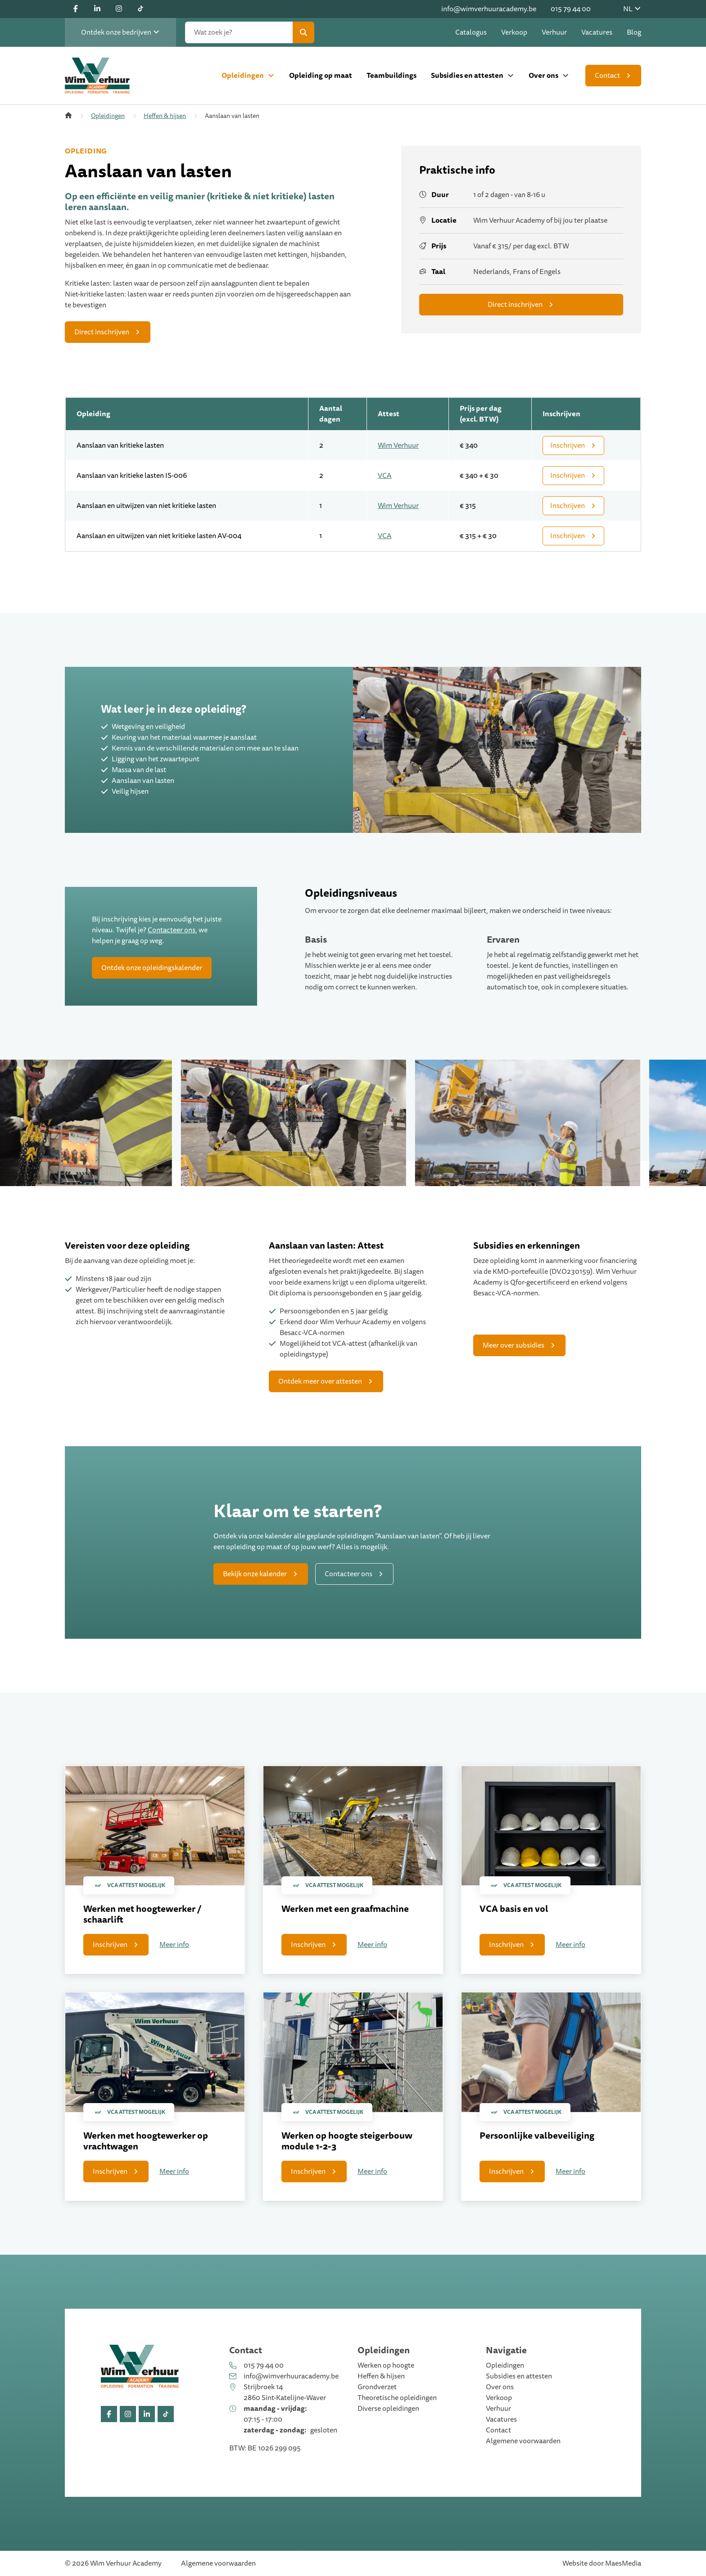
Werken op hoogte (386, 2365)
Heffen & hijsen (165, 116)
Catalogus (471, 32)
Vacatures (596, 32)
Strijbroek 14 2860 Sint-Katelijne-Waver (285, 2392)
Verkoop (514, 32)
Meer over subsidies (513, 1345)
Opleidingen (243, 75)
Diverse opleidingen (388, 2409)
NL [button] (632, 9)
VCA (385, 476)
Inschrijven (567, 445)
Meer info (174, 1945)
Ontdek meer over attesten (320, 1381)
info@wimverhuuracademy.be (488, 9)
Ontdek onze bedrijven (120, 32)
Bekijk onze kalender (255, 1574)
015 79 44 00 (571, 9)
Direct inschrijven (101, 332)
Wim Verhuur (398, 445)
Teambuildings (391, 75)
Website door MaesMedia (601, 2563)
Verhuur (554, 32)
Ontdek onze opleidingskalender (151, 968)
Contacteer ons (171, 930)
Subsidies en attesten (467, 75)
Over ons (543, 75)
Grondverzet (377, 2387)
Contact (607, 76)
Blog (634, 32)
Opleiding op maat (320, 75)
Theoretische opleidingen (397, 2398)
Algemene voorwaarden (523, 2441)
